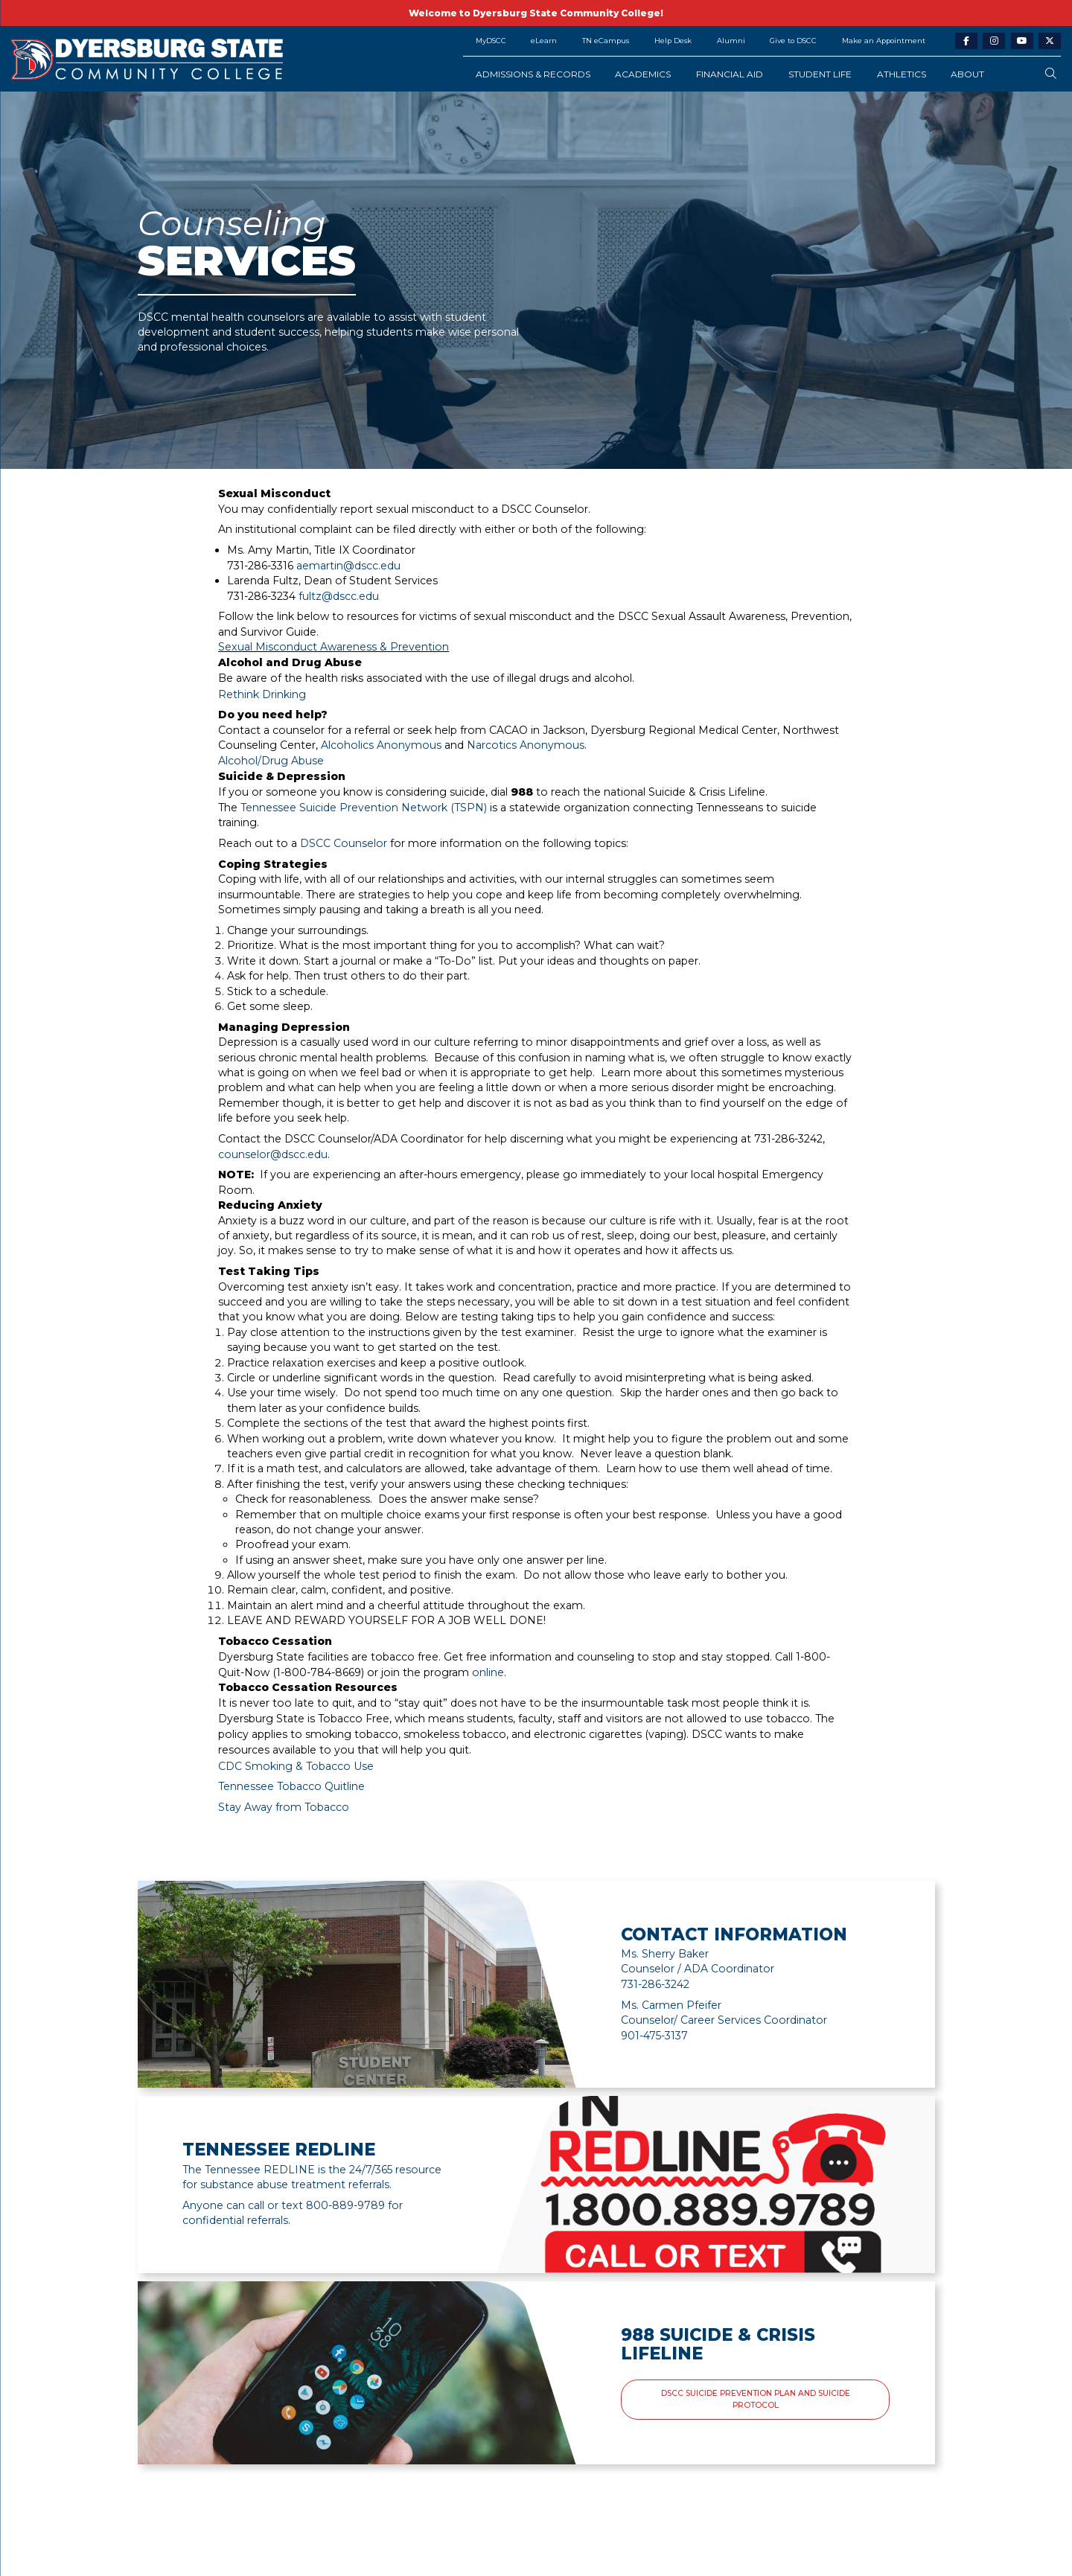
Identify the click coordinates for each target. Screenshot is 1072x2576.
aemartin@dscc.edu (348, 565)
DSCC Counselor (343, 843)
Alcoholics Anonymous (381, 745)
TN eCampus (605, 40)
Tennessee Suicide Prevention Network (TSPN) (363, 807)
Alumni (731, 40)
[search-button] (1051, 74)
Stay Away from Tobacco (283, 1807)
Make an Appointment (883, 40)
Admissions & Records (533, 74)
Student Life (820, 74)
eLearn (544, 40)
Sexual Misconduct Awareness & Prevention (333, 646)
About (967, 74)
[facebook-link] (966, 41)
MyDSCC (491, 40)
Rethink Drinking (262, 694)
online (488, 1672)
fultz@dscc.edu (339, 596)
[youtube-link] (1022, 41)
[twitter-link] (1049, 41)
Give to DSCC (793, 40)
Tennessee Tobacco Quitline (291, 1786)
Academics (643, 74)
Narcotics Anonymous (525, 745)
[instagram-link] (994, 41)
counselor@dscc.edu (273, 1154)
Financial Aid (729, 74)
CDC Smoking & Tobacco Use (296, 1766)
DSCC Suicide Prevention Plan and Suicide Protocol (755, 2399)
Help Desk (673, 40)
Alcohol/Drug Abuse (271, 760)
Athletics (901, 74)
